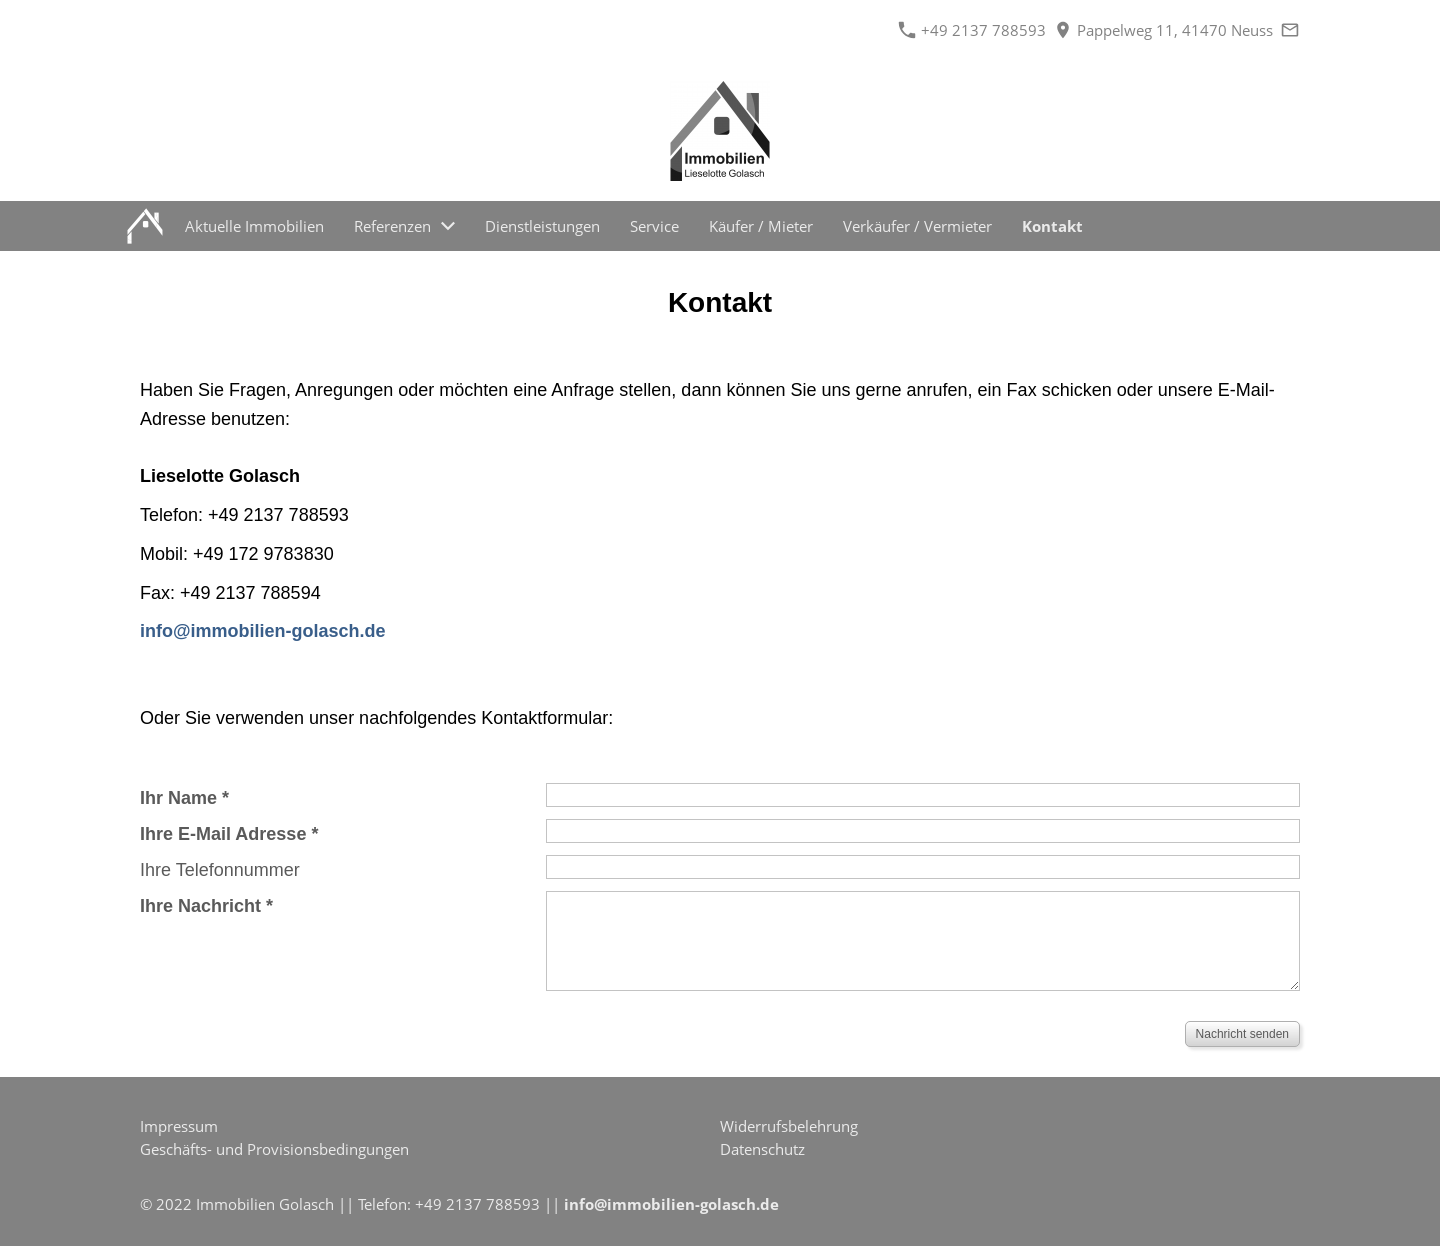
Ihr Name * (184, 798)
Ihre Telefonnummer (220, 870)
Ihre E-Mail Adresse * (229, 834)
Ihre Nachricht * (206, 906)
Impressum (179, 1126)
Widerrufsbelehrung (789, 1126)
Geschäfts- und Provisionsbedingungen (274, 1149)
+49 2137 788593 (972, 30)
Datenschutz (762, 1149)
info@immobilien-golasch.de (671, 1204)
